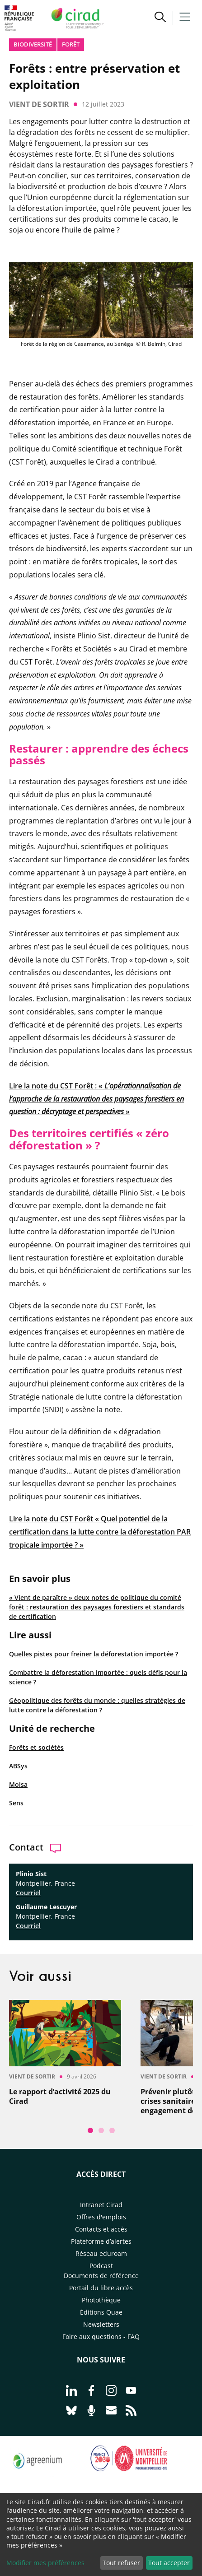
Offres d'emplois (101, 2217)
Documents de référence (101, 2275)
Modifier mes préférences (45, 2562)
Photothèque (101, 2300)
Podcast (101, 2265)
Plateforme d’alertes (101, 2241)
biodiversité (33, 44)
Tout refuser (121, 2562)
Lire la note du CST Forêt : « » (96, 1099)
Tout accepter (169, 2562)
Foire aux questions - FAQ (101, 2336)
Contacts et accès (101, 2229)
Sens (16, 1803)
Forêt (71, 44)
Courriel (28, 1892)
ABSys (18, 1766)
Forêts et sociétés (36, 1747)
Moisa (18, 1784)
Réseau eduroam (101, 2253)
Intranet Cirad (101, 2204)
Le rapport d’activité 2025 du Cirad (60, 2096)
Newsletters (101, 2324)
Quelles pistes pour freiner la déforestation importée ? (93, 1654)
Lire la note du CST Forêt (52, 1519)
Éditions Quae (101, 2312)
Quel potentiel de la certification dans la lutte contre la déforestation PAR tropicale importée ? (100, 1532)
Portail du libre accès (101, 2287)
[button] (160, 18)
